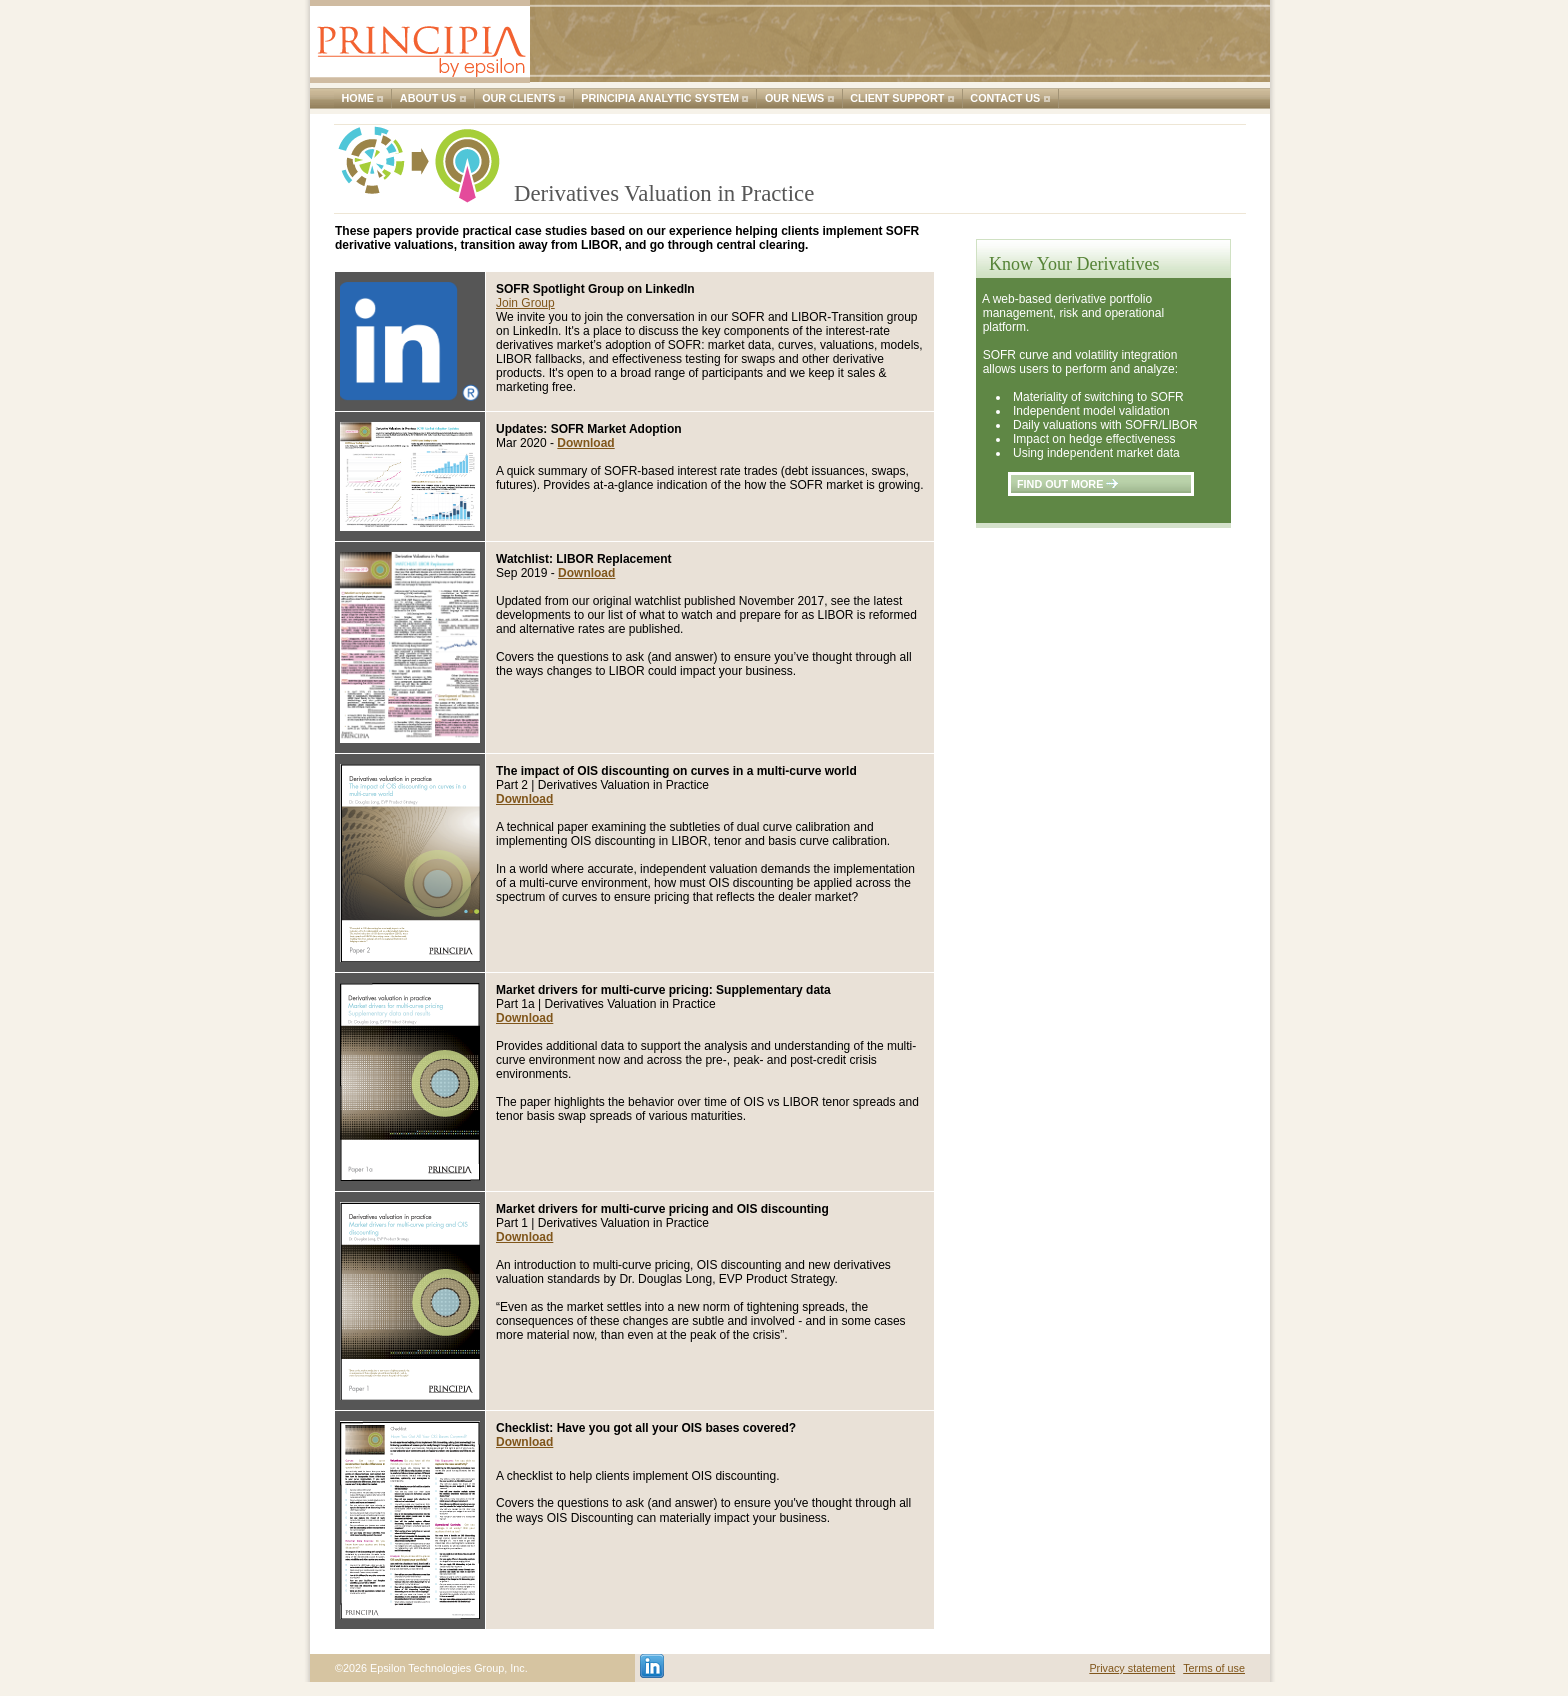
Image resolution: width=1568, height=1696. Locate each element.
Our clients (518, 98)
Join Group (525, 303)
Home (358, 98)
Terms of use (1214, 1668)
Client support (897, 98)
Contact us (1005, 98)
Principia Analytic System (660, 98)
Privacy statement (1132, 1668)
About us (428, 98)
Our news (794, 98)
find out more (1067, 484)
